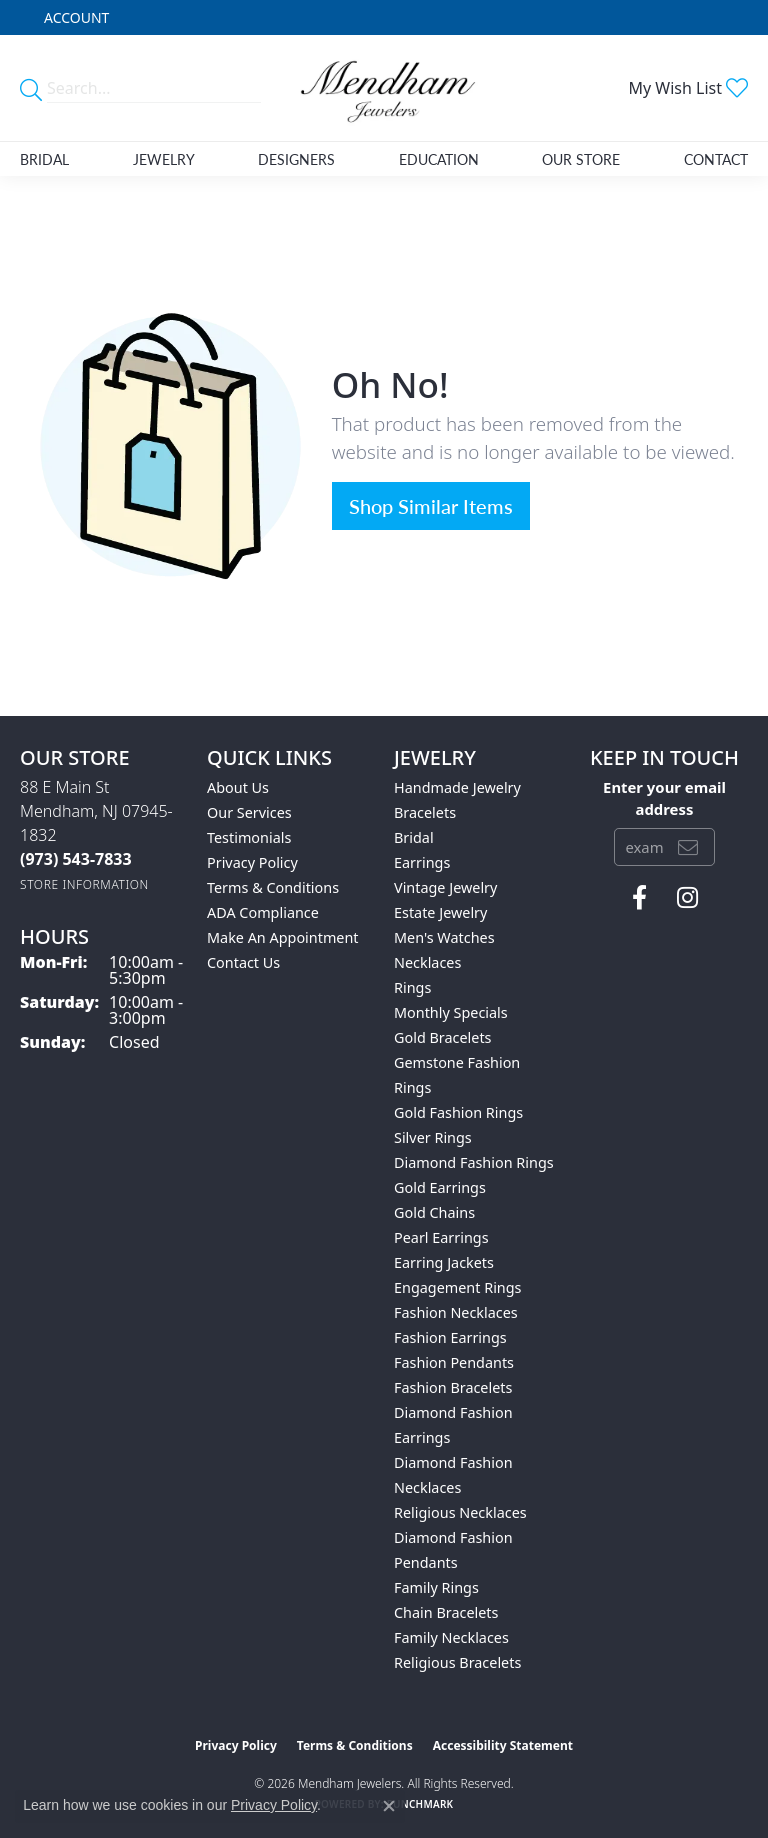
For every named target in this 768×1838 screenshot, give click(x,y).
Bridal (44, 159)
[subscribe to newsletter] (688, 847)
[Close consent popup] (389, 1806)
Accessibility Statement (503, 1745)
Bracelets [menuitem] (425, 812)
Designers (296, 159)
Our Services (249, 812)
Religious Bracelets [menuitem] (457, 1662)
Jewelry (164, 159)
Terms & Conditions (273, 887)
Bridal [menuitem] (414, 837)
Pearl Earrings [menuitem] (441, 1237)
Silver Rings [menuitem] (433, 1137)
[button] (74, 17)
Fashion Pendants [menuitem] (454, 1362)
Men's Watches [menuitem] (444, 937)
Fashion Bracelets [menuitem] (453, 1387)
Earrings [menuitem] (422, 862)
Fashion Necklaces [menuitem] (456, 1312)
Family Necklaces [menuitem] (451, 1637)
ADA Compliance (263, 912)
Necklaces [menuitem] (427, 962)
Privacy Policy (252, 862)
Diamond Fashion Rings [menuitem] (474, 1162)
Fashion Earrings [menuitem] (450, 1337)
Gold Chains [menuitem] (434, 1212)
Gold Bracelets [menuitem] (443, 1037)
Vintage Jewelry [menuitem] (445, 887)
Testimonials (249, 837)
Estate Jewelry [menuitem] (440, 912)
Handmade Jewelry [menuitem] (457, 787)
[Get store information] (84, 884)
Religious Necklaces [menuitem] (460, 1512)
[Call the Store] (76, 859)
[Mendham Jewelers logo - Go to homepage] (383, 88)
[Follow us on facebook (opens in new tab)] (639, 898)
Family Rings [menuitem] (436, 1587)
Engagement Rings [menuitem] (458, 1287)
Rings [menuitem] (412, 987)
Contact (716, 159)
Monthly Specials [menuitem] (451, 1012)
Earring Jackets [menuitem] (444, 1262)
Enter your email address (664, 798)
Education (439, 159)
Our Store (581, 159)
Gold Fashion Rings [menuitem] (458, 1112)
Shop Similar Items (431, 506)
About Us (238, 787)
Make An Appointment (283, 937)
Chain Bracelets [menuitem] (446, 1612)
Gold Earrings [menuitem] (440, 1187)
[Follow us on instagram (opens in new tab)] (687, 898)
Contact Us (243, 962)
